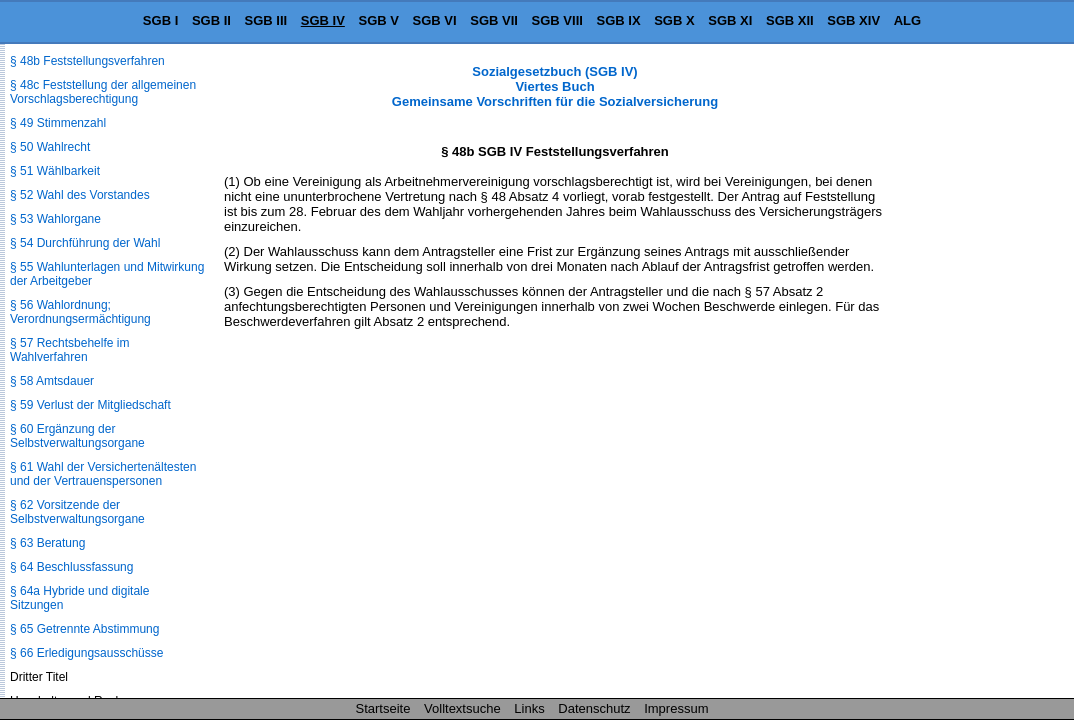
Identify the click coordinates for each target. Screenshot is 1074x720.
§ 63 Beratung (47, 543)
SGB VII (494, 20)
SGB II (211, 20)
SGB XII (790, 20)
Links (529, 708)
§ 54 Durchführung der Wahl (85, 243)
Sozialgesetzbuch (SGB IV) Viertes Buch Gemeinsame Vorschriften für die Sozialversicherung (555, 86)
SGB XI (730, 20)
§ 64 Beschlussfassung (71, 567)
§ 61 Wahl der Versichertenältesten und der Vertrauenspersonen (103, 474)
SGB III (266, 20)
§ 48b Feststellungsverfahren (87, 61)
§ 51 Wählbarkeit (55, 171)
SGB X (674, 20)
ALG (907, 20)
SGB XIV (853, 20)
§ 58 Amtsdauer (52, 381)
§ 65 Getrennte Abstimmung (84, 629)
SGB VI (435, 20)
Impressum (676, 708)
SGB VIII (557, 20)
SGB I (160, 20)
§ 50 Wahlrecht (50, 147)
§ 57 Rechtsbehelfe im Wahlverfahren (69, 350)
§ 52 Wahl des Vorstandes (80, 195)
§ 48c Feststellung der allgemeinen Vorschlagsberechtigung (103, 92)
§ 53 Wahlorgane (55, 219)
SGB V (378, 20)
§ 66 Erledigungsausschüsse (86, 653)
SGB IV (323, 20)
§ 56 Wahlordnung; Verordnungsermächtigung (80, 312)
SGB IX (619, 20)
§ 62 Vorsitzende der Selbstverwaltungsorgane (77, 512)
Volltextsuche (462, 708)
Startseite (383, 708)
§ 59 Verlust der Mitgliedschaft (90, 405)
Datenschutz (594, 708)
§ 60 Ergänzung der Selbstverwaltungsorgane (77, 436)
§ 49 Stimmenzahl (58, 123)
